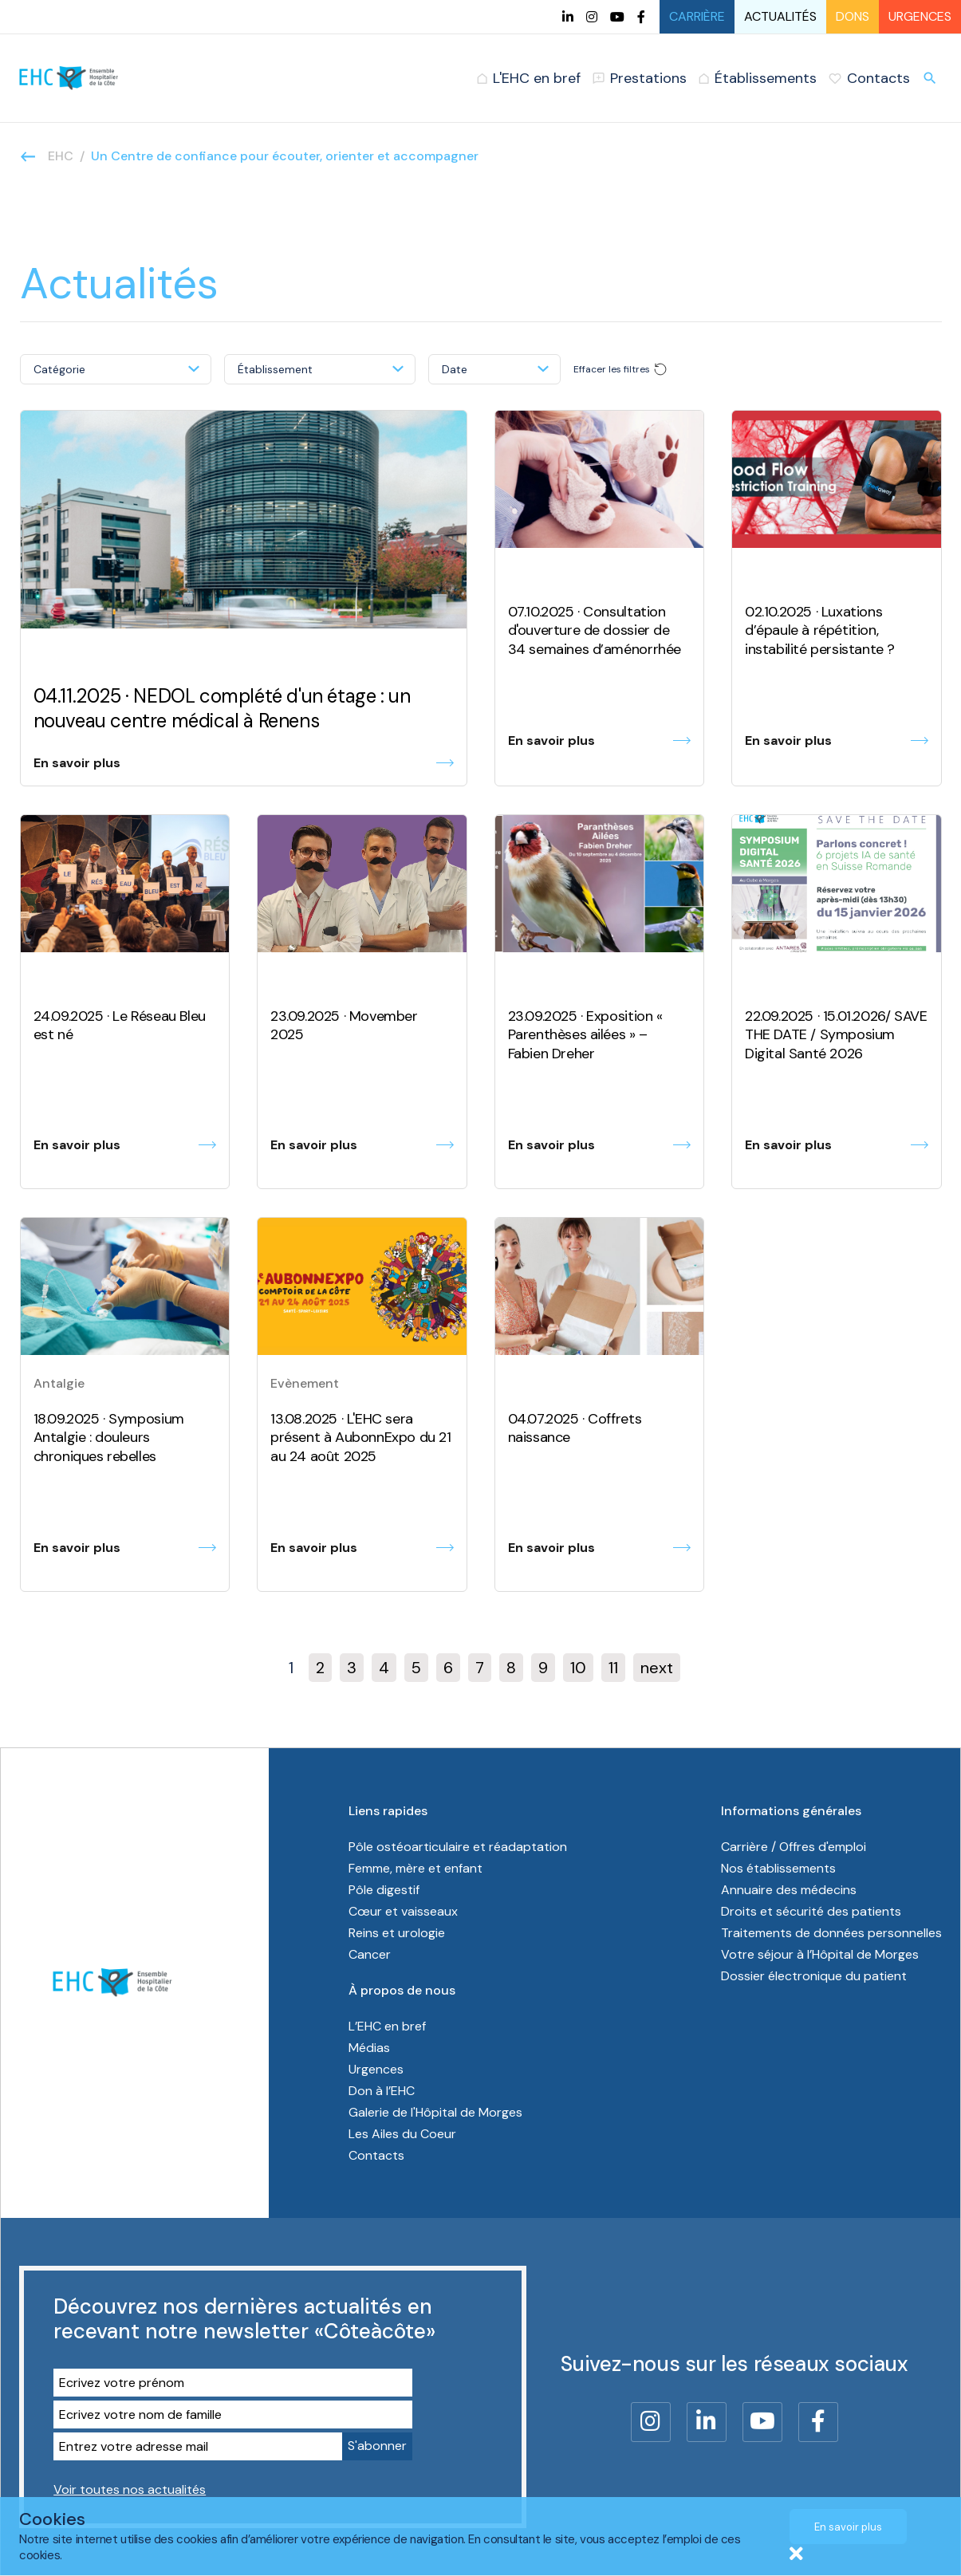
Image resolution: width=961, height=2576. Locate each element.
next (656, 1667)
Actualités (780, 16)
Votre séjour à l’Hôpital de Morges (820, 1954)
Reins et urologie (397, 1932)
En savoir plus (848, 2527)
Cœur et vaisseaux (403, 1911)
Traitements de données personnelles (831, 1932)
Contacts (376, 2155)
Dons (852, 16)
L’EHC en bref (387, 2026)
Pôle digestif (384, 1889)
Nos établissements (778, 1868)
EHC (60, 156)
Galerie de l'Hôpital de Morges (435, 2112)
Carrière (697, 16)
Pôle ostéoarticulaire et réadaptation (459, 1846)
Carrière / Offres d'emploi (793, 1846)
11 (613, 1667)
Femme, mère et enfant (417, 1868)
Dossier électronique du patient (814, 1975)
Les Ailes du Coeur (402, 2133)
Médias (369, 2047)
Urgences (919, 16)
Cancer (370, 1954)
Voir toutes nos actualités (129, 2489)
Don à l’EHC (382, 2090)
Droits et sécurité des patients (811, 1911)
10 (578, 1667)
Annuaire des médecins (789, 1889)
